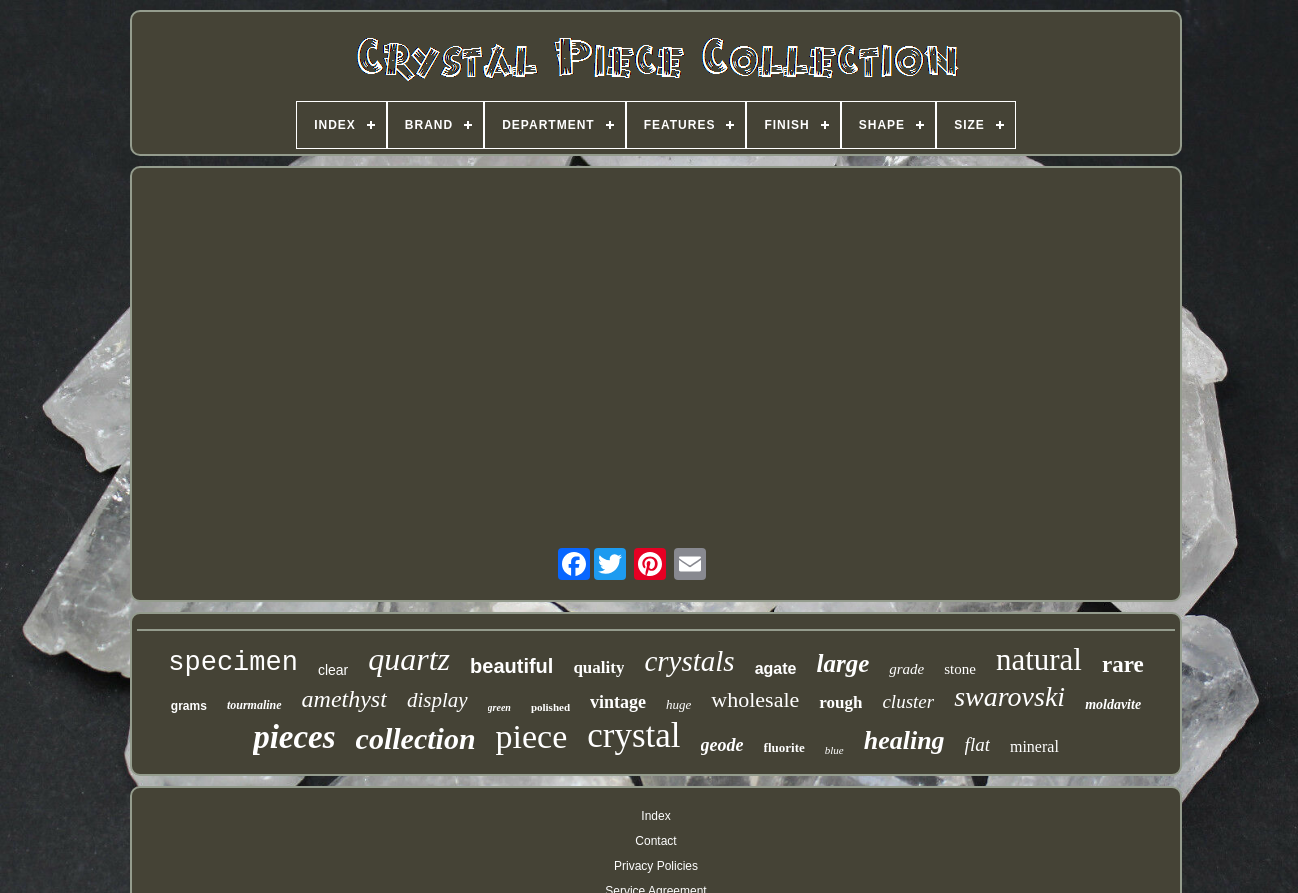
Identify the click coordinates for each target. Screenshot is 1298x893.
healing (904, 740)
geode (722, 745)
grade (906, 669)
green (499, 707)
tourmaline (254, 705)
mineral (1034, 746)
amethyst (344, 699)
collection (416, 738)
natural (1039, 659)
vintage (618, 702)
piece (532, 736)
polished (550, 707)
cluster (908, 701)
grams (189, 706)
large (842, 663)
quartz (409, 659)
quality (598, 667)
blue (834, 750)
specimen (233, 663)
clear (333, 670)
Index (655, 816)
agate (776, 668)
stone (960, 669)
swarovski (1009, 696)
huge (678, 704)
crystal (633, 735)
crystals (689, 661)
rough (840, 702)
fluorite (784, 747)
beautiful (511, 666)
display (437, 700)
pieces (294, 737)
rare (1123, 664)
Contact (655, 841)
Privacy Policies (656, 866)
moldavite (1113, 704)
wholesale (755, 699)
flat (977, 744)
